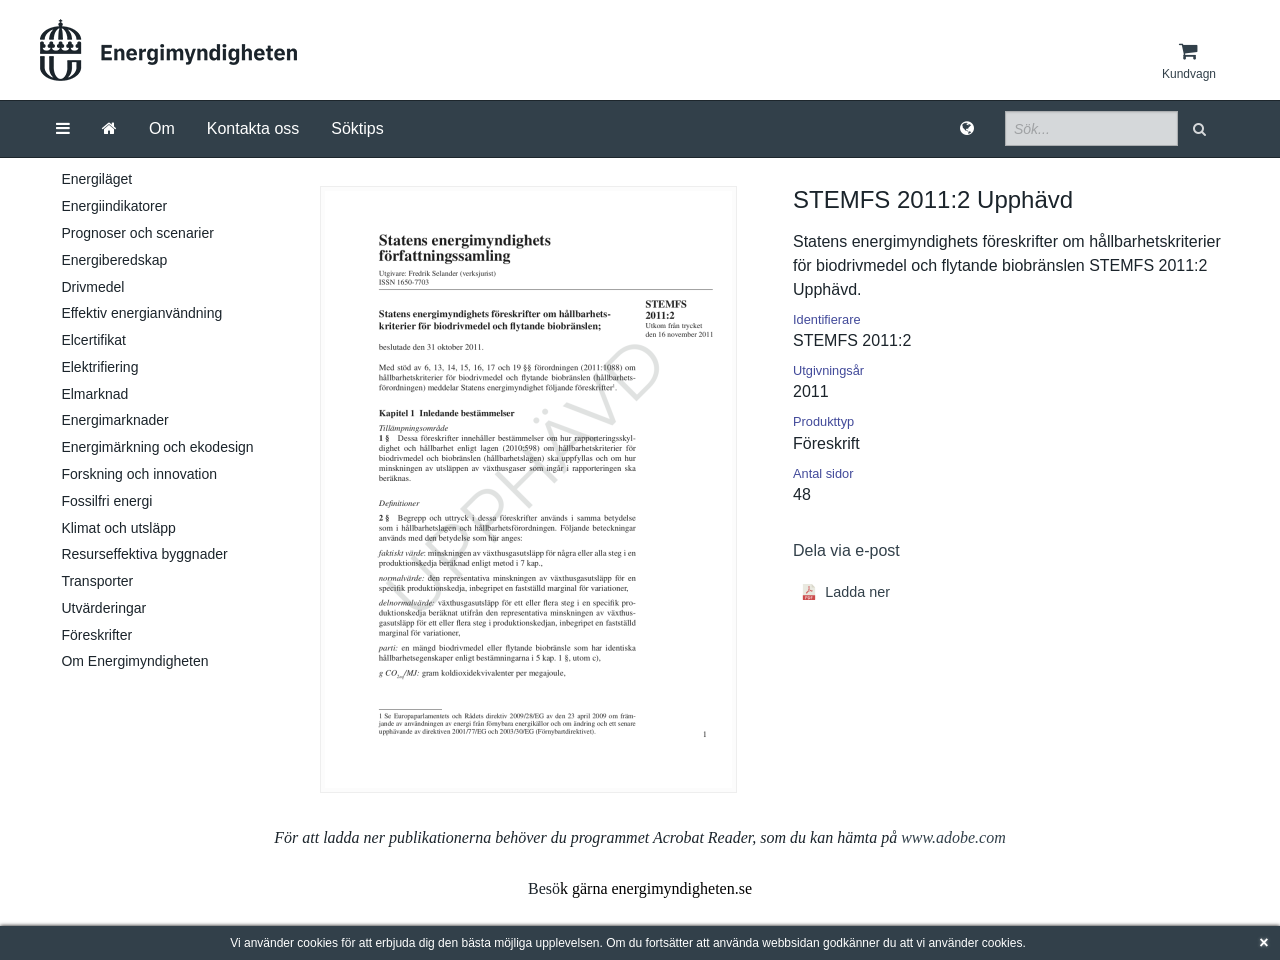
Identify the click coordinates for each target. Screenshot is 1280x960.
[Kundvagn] (1189, 61)
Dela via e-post (846, 550)
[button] (1201, 128)
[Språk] (967, 129)
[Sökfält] (1091, 128)
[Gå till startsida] (109, 129)
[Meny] (63, 129)
